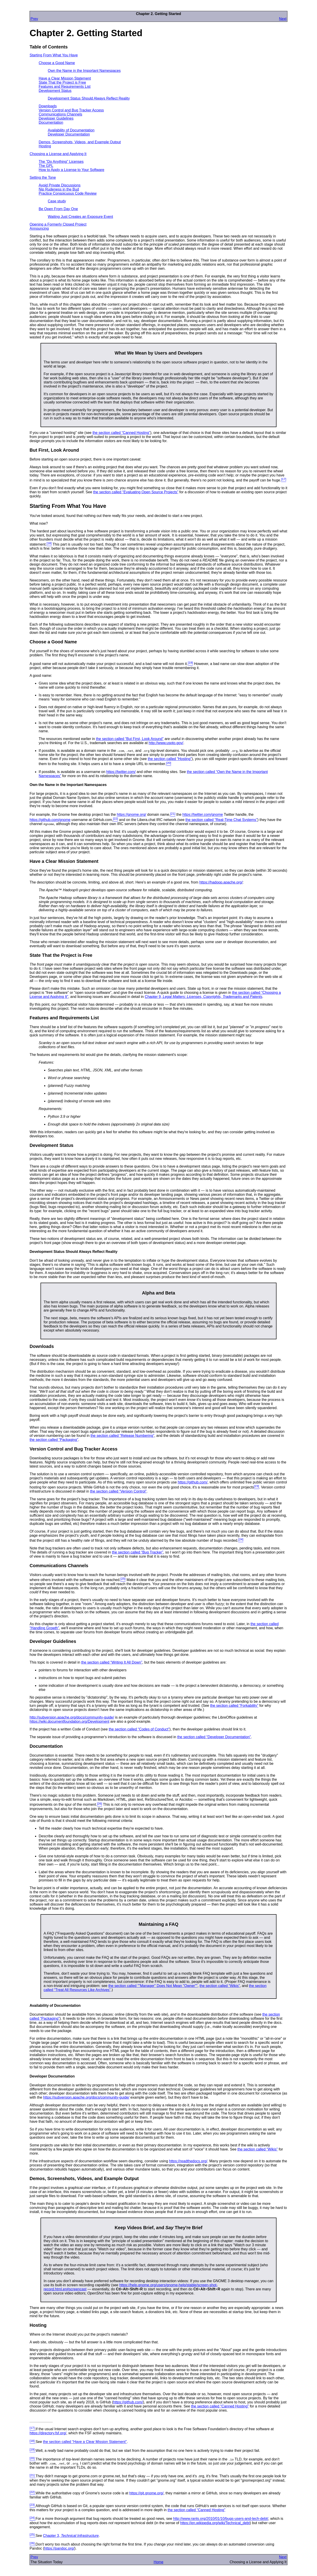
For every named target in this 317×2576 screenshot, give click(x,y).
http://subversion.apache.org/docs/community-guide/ (72, 1717)
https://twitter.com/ (121, 772)
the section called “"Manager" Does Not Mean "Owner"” (153, 1986)
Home (158, 2562)
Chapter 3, (71, 2536)
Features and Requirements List (65, 86)
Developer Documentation (69, 134)
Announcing (39, 228)
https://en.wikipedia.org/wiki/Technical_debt (215, 2523)
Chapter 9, (203, 997)
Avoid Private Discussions (60, 185)
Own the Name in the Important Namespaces (84, 71)
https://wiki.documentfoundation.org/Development (69, 1721)
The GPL (46, 166)
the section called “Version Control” (118, 1491)
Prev (34, 19)
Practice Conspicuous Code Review (67, 193)
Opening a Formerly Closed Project (58, 224)
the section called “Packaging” (54, 1440)
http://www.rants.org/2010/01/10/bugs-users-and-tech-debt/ (220, 2519)
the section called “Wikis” (220, 1986)
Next (283, 19)
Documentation (51, 122)
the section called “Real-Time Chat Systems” (221, 820)
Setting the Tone (43, 177)
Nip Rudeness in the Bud (59, 189)
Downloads (48, 106)
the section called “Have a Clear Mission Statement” (85, 2442)
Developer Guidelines (56, 118)
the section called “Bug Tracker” (137, 1552)
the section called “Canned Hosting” (121, 433)
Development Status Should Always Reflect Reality (89, 98)
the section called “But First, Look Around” (130, 739)
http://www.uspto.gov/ (166, 743)
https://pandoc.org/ (59, 2548)
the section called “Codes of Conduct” (139, 1729)
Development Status (55, 91)
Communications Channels (60, 114)
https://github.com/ (193, 1482)
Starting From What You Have (54, 55)
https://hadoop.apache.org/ (221, 882)
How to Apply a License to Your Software (71, 170)
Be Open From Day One (58, 209)
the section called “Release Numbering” (122, 1436)
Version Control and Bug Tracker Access (71, 110)
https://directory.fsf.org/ (48, 2433)
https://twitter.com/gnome (203, 815)
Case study (57, 201)
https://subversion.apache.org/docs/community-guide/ (86, 2097)
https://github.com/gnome (50, 820)
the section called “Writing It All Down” (111, 1662)
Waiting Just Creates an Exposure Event (80, 217)
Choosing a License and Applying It (58, 154)
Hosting (45, 146)
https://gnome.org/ (131, 815)
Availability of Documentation (71, 130)
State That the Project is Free (62, 82)
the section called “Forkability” (234, 1705)
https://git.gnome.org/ (146, 2493)
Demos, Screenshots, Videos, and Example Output (80, 142)
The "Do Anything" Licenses (61, 162)
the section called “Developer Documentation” (214, 1737)
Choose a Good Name (57, 63)
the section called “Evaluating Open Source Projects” (135, 492)
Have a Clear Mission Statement (65, 78)
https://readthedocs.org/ (188, 2161)
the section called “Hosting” (170, 759)
